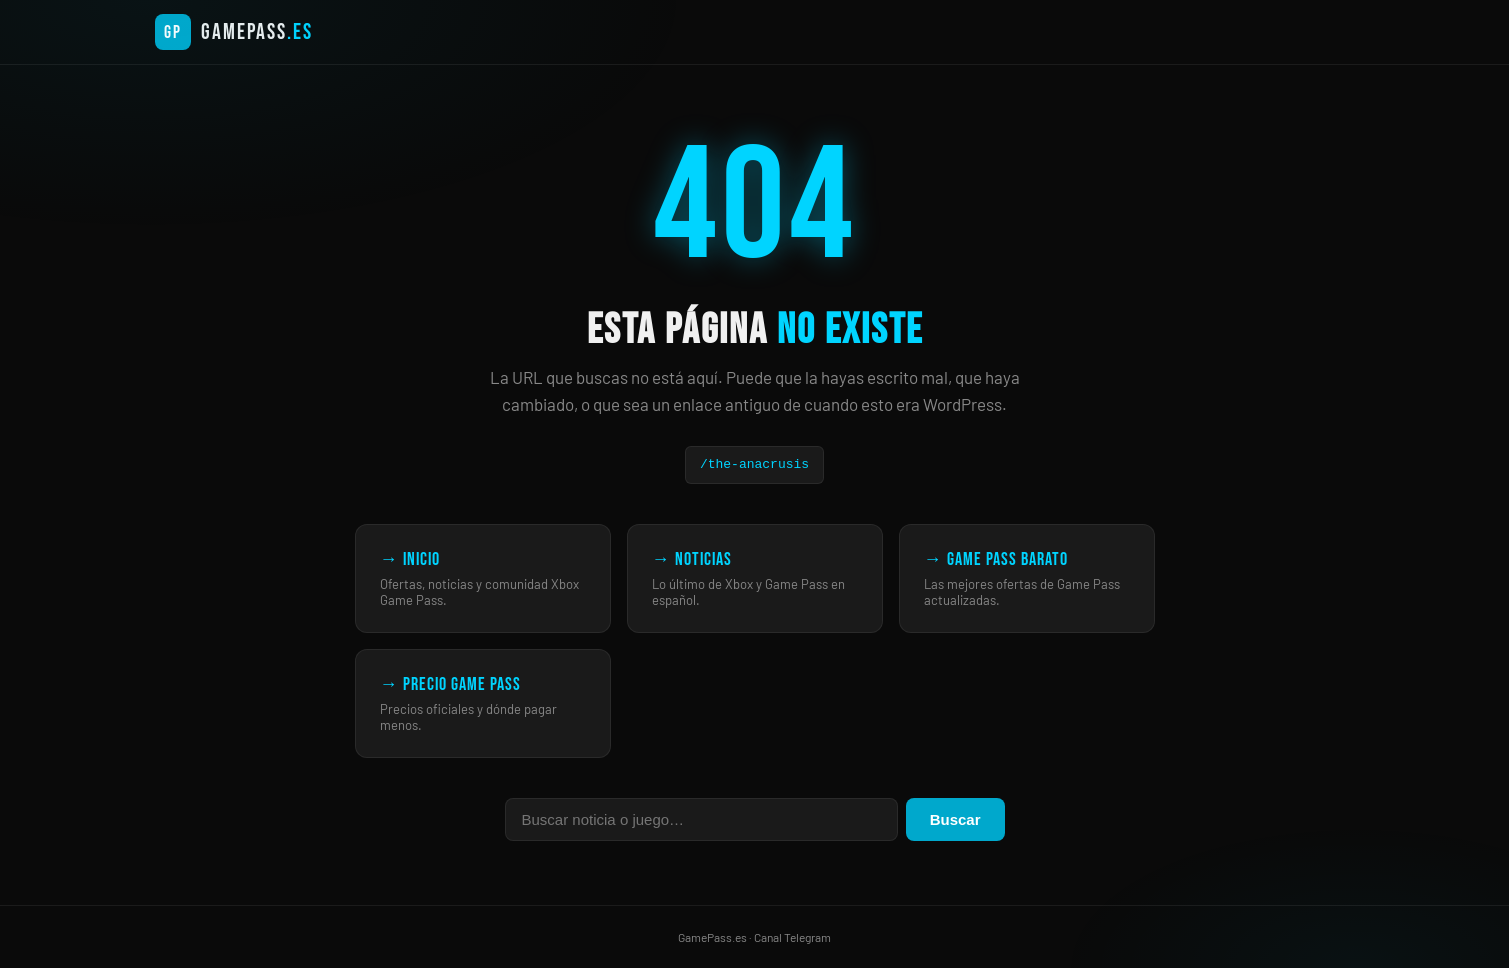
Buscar (955, 819)
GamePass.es (712, 937)
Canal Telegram (792, 937)
